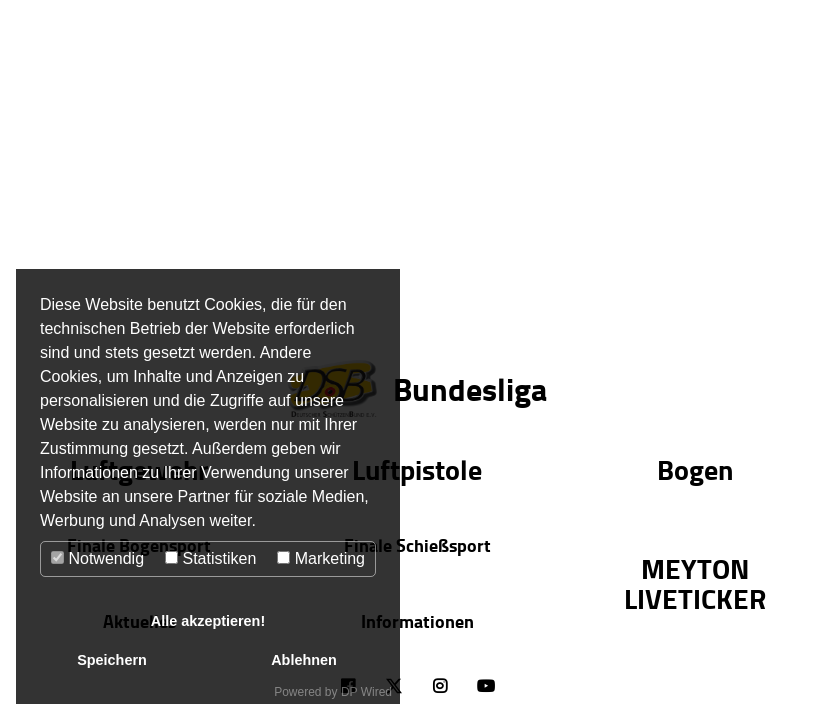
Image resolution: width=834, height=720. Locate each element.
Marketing (321, 558)
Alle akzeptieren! (208, 621)
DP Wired (366, 692)
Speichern (112, 660)
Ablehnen (304, 660)
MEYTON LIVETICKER (695, 583)
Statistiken (210, 558)
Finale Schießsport (417, 545)
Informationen (417, 621)
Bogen (695, 469)
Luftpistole (417, 469)
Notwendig (97, 558)
